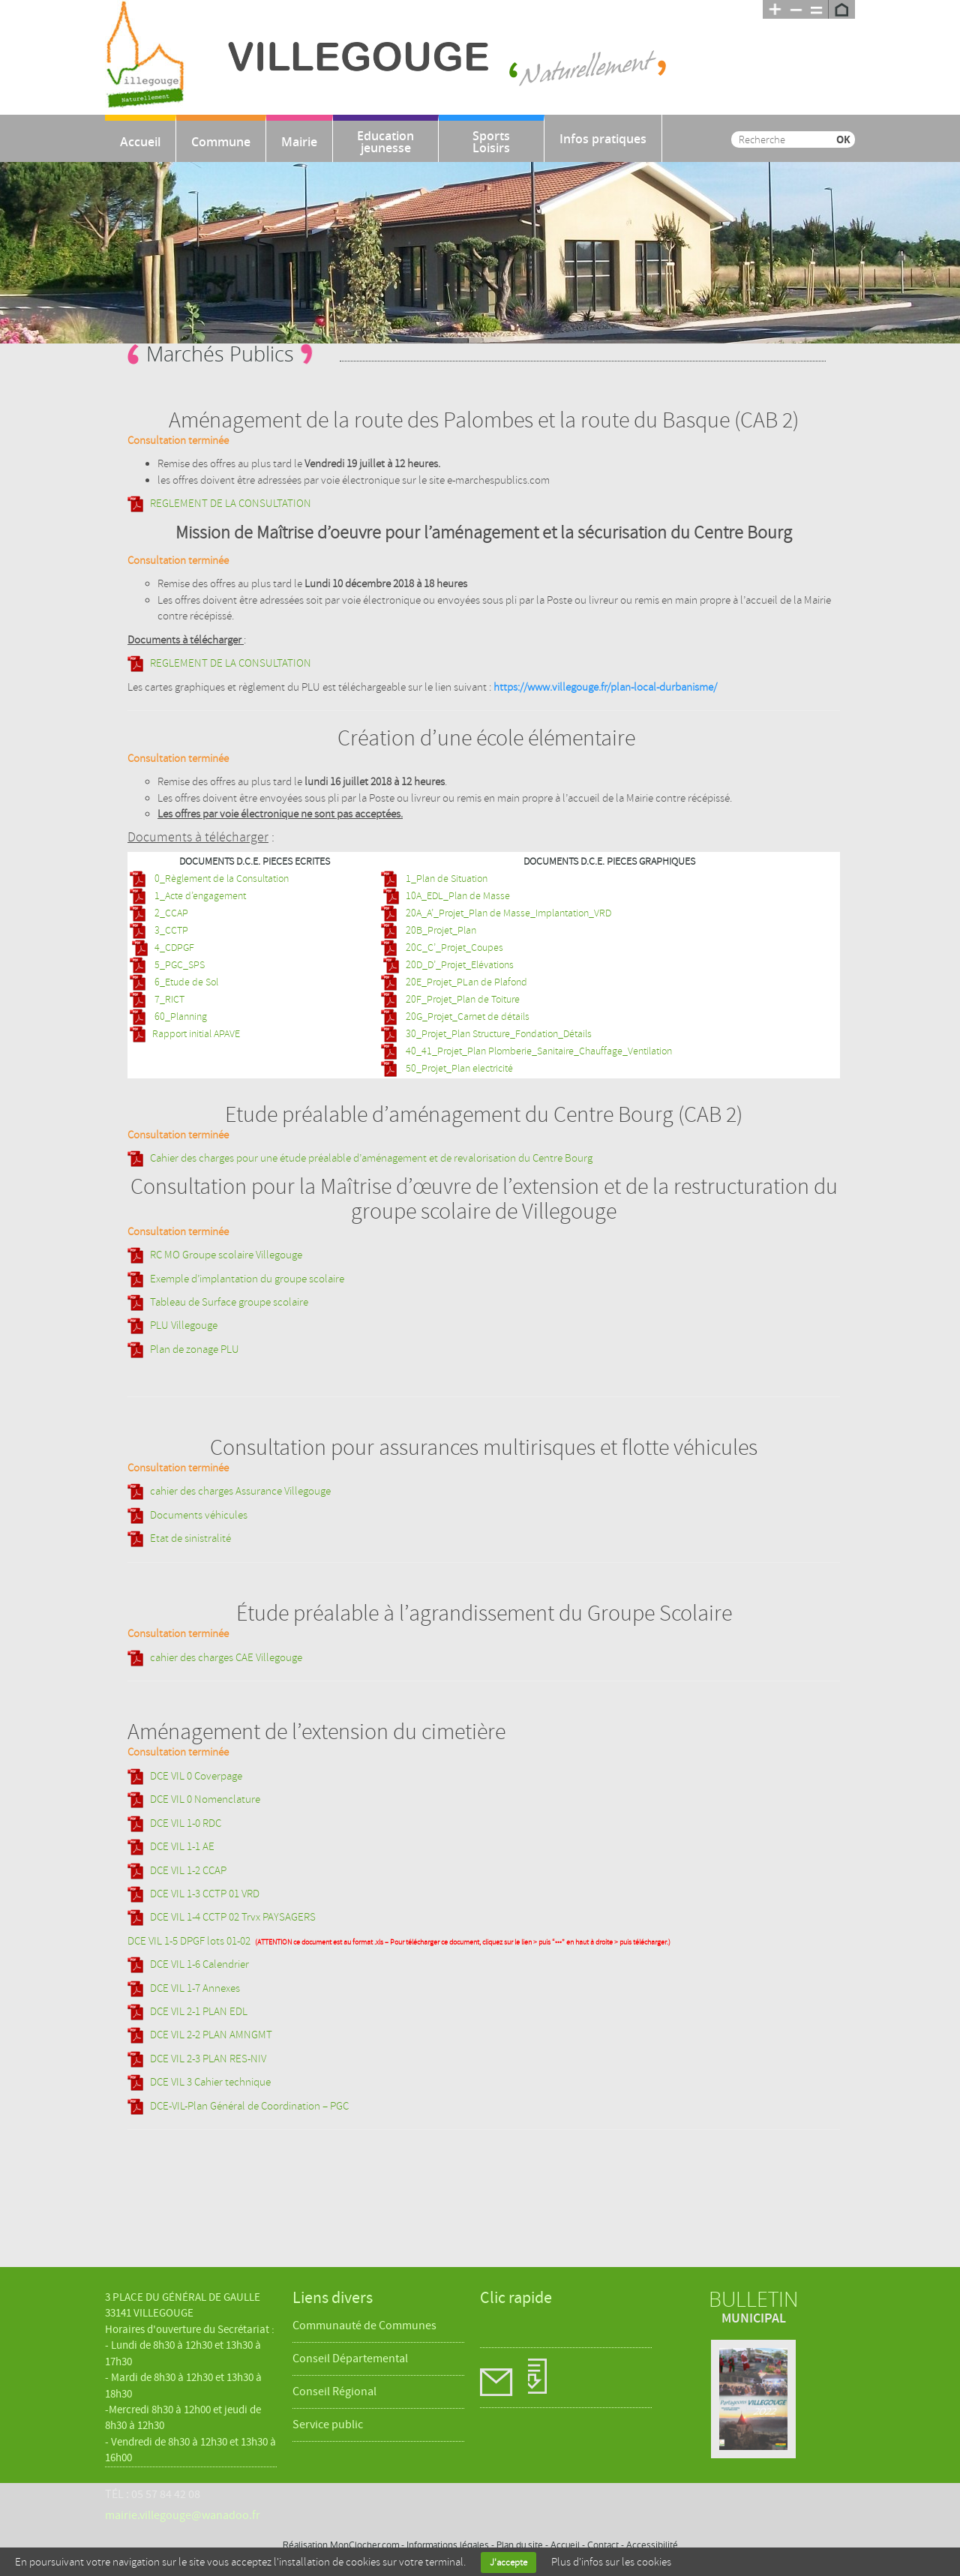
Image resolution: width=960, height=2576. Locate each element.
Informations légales (447, 2545)
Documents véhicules (199, 1515)
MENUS (566, 2378)
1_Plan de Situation (446, 878)
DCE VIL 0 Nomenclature (205, 1799)
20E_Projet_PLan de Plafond (465, 982)
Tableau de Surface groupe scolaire (229, 1302)
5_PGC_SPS (178, 964)
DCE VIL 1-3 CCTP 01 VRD (205, 1894)
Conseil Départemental (350, 2358)
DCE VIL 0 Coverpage (196, 1776)
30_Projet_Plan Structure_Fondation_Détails (498, 1033)
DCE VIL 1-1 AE (182, 1847)
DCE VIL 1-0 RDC (185, 1823)
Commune (220, 141)
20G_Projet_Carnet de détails (467, 1016)
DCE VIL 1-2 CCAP (188, 1871)
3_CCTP (170, 930)
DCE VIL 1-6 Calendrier (199, 1964)
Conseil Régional (334, 2391)
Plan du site (519, 2545)
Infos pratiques (603, 138)
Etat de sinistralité (190, 1538)
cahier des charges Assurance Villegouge (240, 1491)
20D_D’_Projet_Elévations (460, 964)
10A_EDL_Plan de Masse (458, 895)
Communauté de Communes (364, 2325)
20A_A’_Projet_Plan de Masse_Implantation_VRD (507, 913)
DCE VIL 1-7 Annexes (195, 1988)
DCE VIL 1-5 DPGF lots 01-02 (189, 1941)
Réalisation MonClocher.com (341, 2545)
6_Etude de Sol (185, 982)
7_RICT (168, 999)
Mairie (299, 141)
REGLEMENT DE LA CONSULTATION (230, 503)
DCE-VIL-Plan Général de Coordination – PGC (249, 2106)
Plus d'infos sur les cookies (611, 2562)
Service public (327, 2424)
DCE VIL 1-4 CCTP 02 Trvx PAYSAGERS (233, 1917)
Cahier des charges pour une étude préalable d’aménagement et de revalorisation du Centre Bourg (371, 1158)
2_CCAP (170, 913)
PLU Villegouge (184, 1325)
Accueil (140, 141)
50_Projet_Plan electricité (458, 1068)
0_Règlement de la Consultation (220, 878)
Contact (603, 2545)
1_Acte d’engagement (199, 895)
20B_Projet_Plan (440, 930)
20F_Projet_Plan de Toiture (462, 999)
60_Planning (179, 1016)
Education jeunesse (385, 141)
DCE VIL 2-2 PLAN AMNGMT (211, 2035)
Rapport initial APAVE (196, 1033)
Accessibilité (652, 2545)
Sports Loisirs (491, 141)
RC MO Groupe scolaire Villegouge (226, 1255)
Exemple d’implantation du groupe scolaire (247, 1279)
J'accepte (508, 2563)
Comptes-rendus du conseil (503, 2378)
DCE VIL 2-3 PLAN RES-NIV (208, 2059)
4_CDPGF (174, 947)
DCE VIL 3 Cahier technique (210, 2082)
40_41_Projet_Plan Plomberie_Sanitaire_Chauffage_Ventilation (538, 1051)
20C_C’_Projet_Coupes (453, 947)
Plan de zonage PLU (194, 1349)
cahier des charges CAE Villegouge (226, 1658)
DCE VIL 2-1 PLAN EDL (199, 2012)
